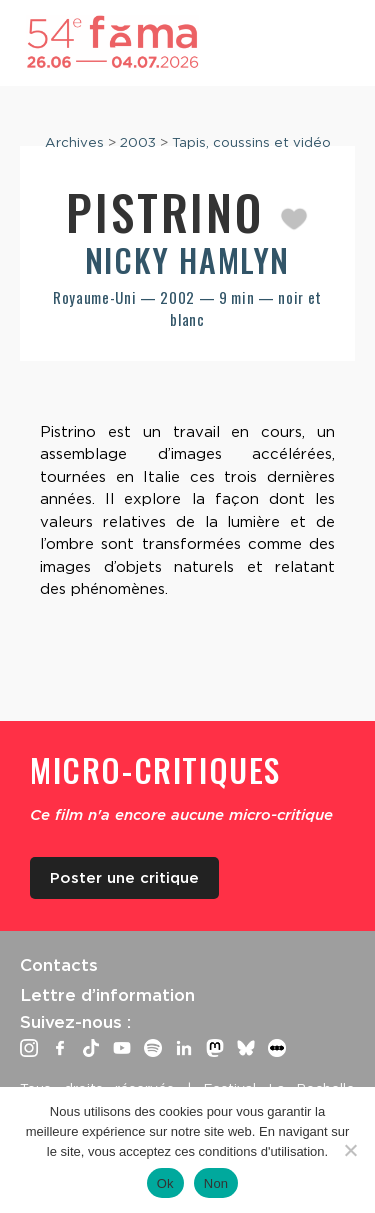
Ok (165, 1183)
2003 (138, 142)
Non (216, 1183)
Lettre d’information (107, 995)
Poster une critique (124, 878)
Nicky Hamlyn (187, 259)
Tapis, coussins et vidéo (251, 142)
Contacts (59, 965)
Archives (74, 142)
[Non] (350, 1150)
